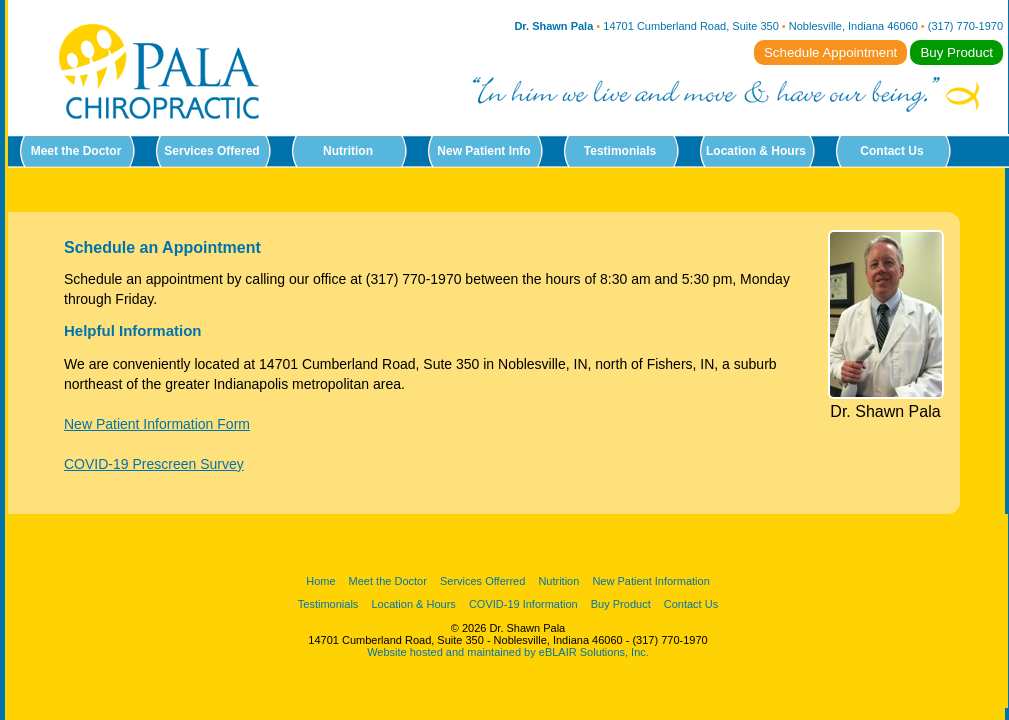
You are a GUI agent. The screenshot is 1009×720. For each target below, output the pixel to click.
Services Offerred (482, 581)
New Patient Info (483, 151)
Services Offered (211, 151)
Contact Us (891, 151)
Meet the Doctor (76, 151)
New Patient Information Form (157, 424)
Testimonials (620, 151)
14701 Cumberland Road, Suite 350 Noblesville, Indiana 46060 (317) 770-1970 (803, 26)
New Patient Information (650, 581)
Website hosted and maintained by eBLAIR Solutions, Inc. (508, 652)
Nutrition (348, 151)
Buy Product (956, 52)
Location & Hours (756, 151)
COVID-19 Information (523, 604)
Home (320, 581)
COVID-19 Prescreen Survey (154, 464)
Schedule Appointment (830, 52)
